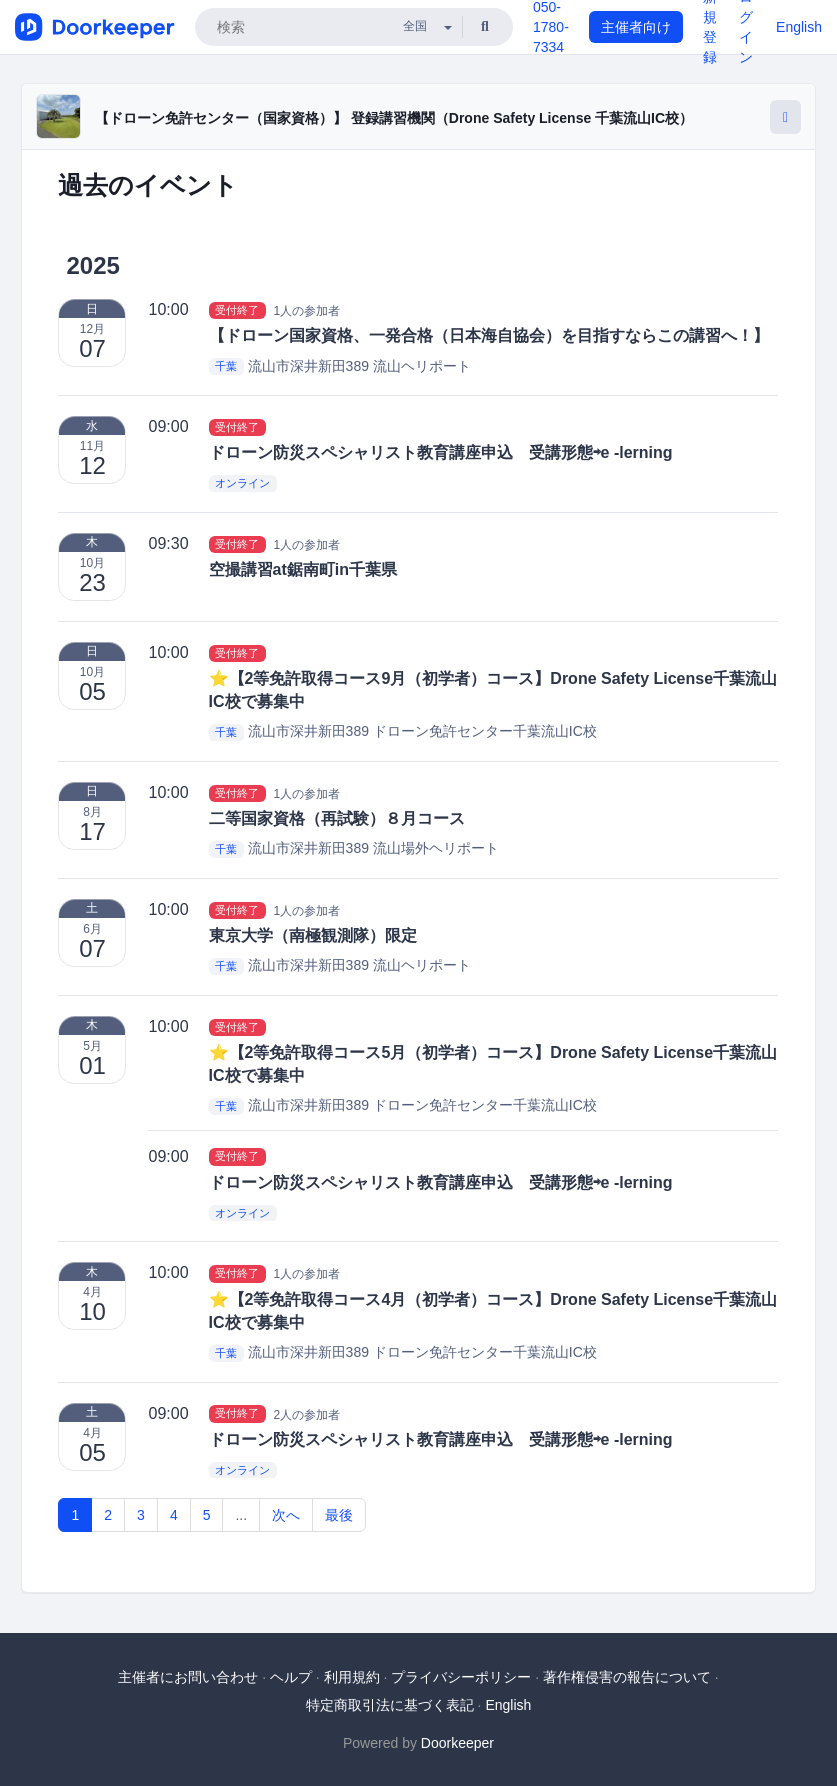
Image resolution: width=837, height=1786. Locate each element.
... (241, 1515)
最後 (339, 1515)
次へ (286, 1515)
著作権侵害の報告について (627, 1677)
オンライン (242, 483)
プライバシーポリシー (461, 1677)
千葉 (226, 367)
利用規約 (352, 1677)
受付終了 (237, 310)
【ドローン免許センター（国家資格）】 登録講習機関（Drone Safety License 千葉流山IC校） (394, 118)
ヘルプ (291, 1677)
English (799, 27)
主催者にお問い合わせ (188, 1677)
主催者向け (636, 27)
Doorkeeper (457, 1743)
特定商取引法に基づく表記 (390, 1705)
